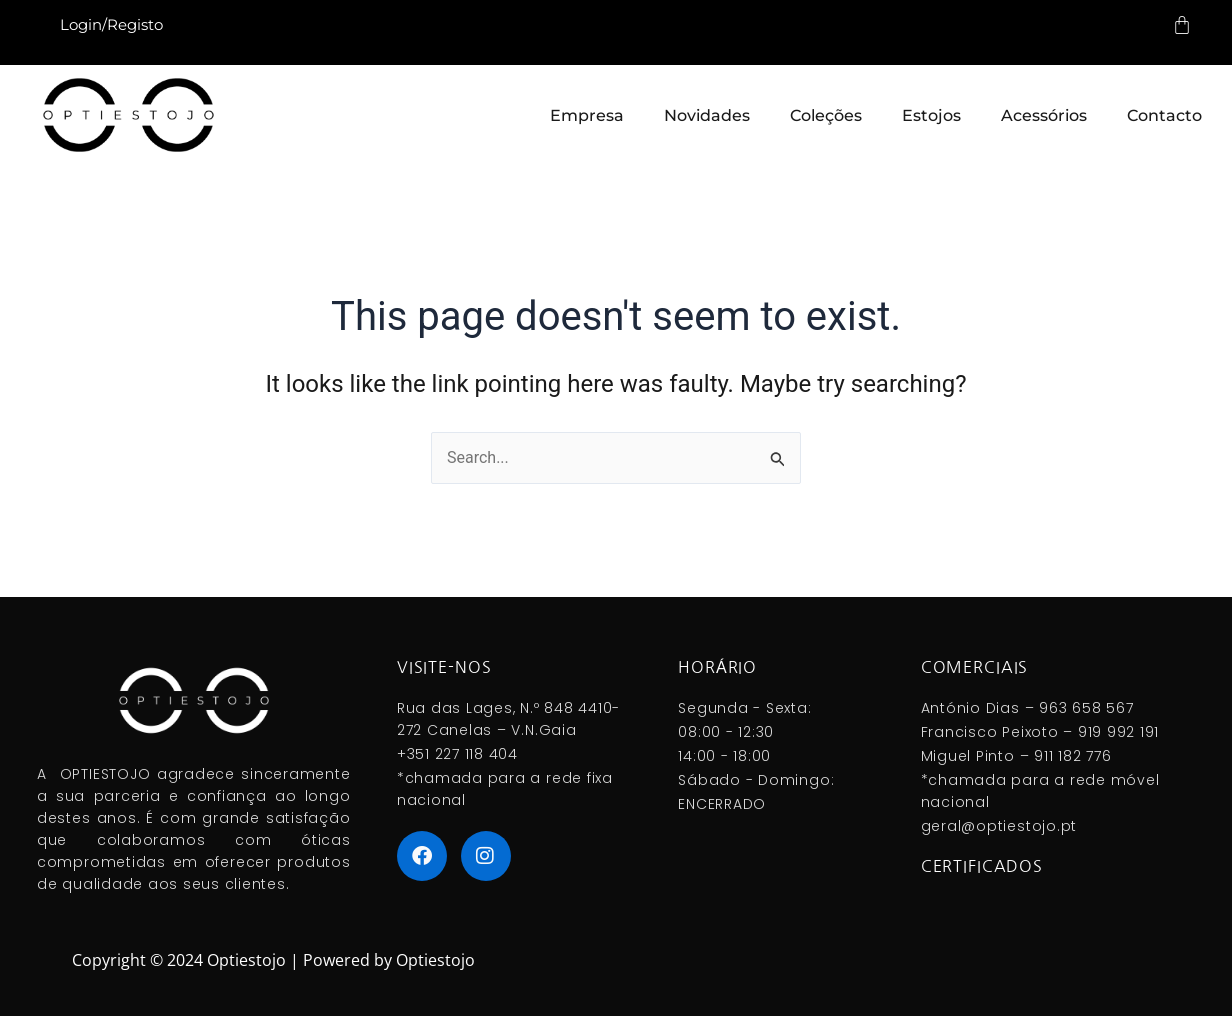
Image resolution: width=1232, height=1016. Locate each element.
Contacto (1164, 115)
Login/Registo (111, 24)
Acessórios (1044, 115)
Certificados (982, 866)
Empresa (587, 115)
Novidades (707, 115)
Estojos (931, 115)
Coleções (826, 115)
